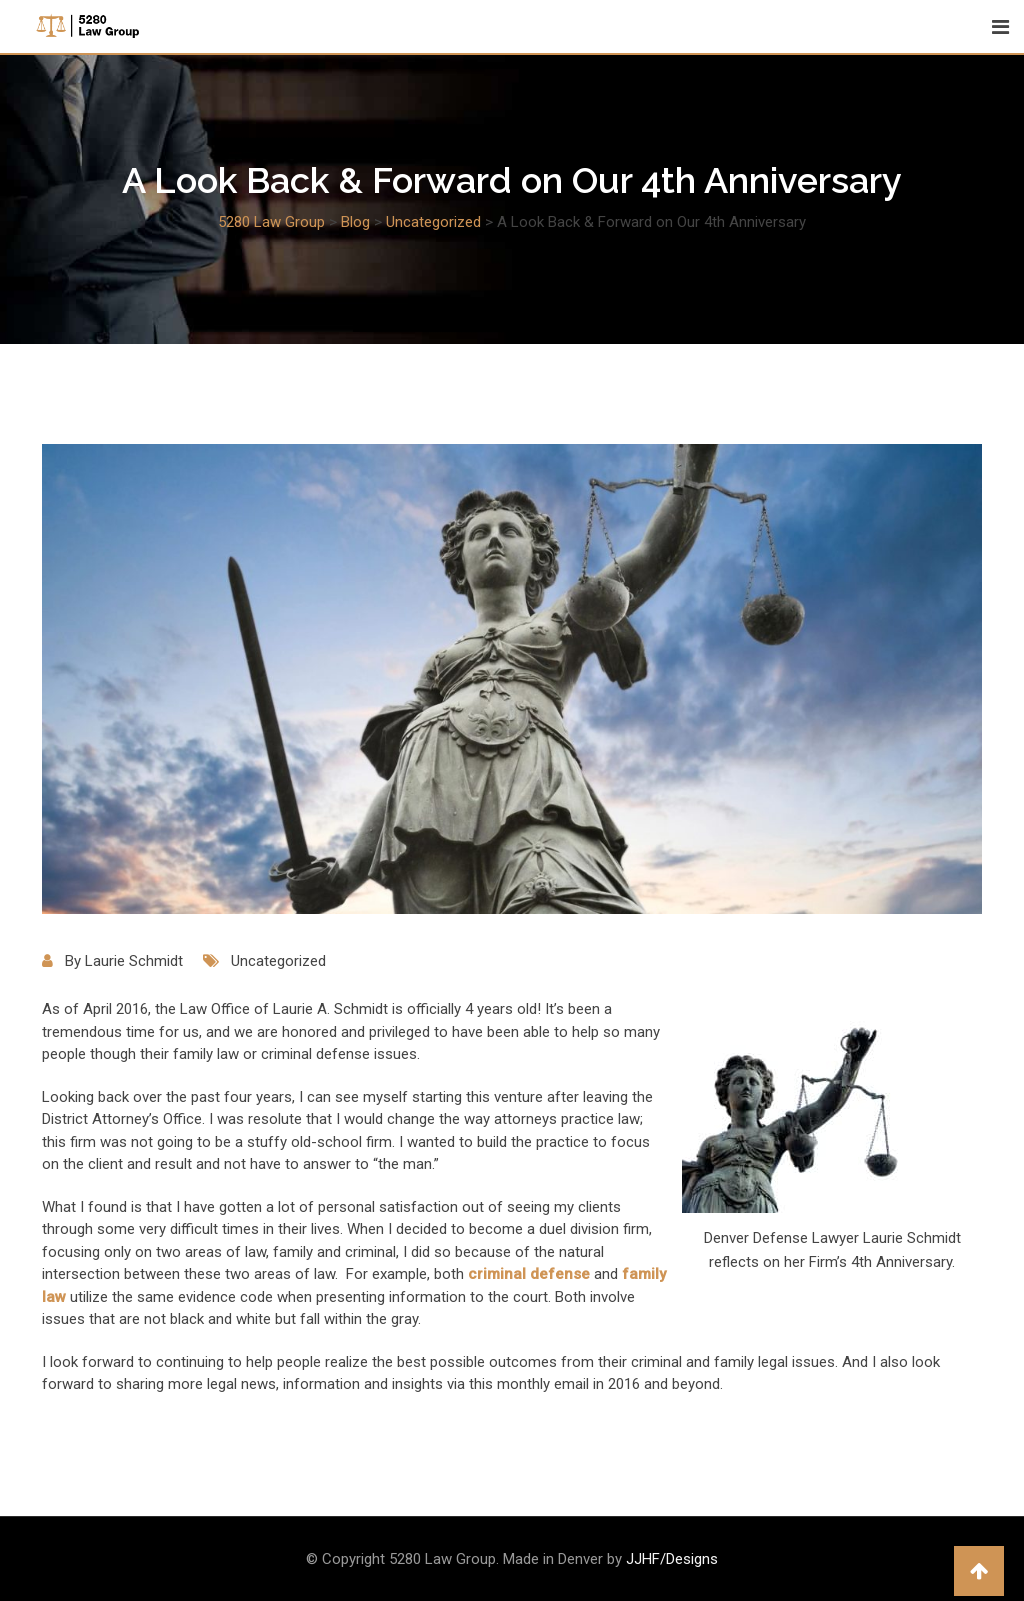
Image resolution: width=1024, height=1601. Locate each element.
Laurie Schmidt (134, 961)
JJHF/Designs (672, 1559)
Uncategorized (278, 961)
